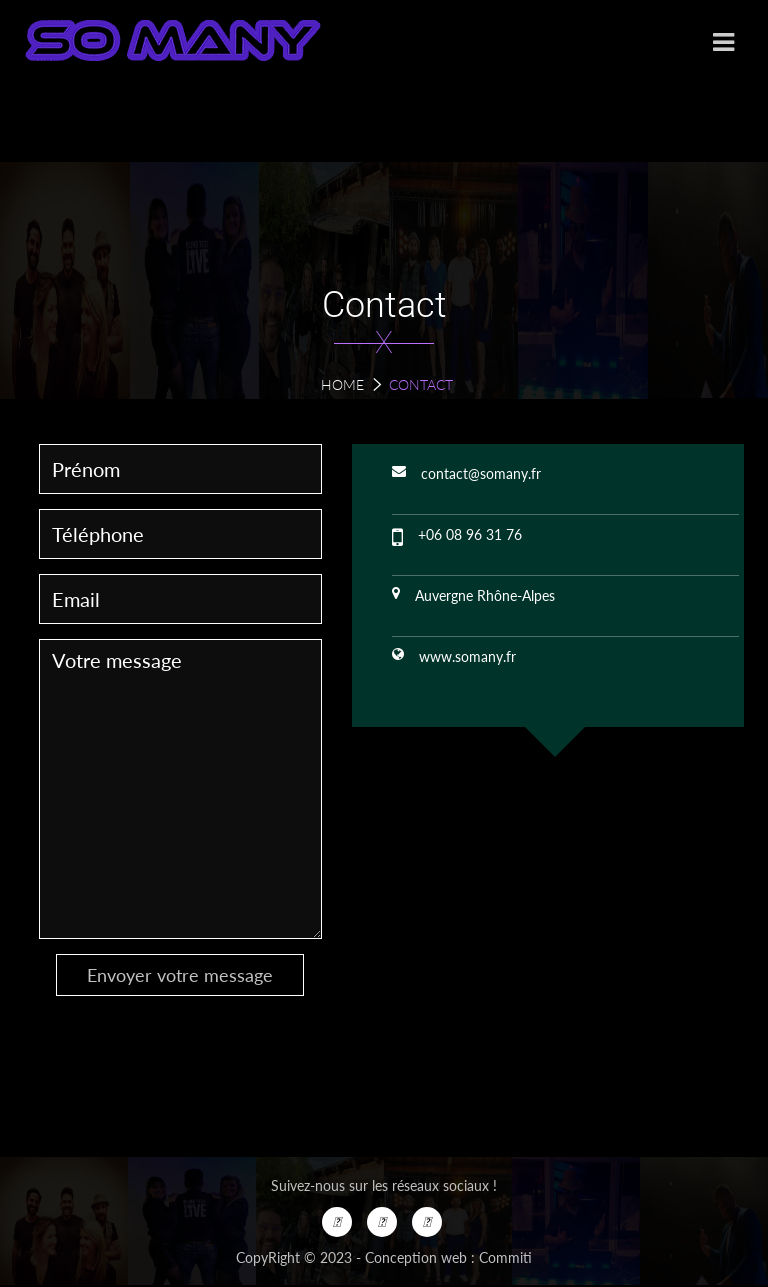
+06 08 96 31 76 (470, 534)
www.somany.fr (467, 656)
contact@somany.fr (481, 473)
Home (342, 384)
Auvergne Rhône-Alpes (485, 595)
